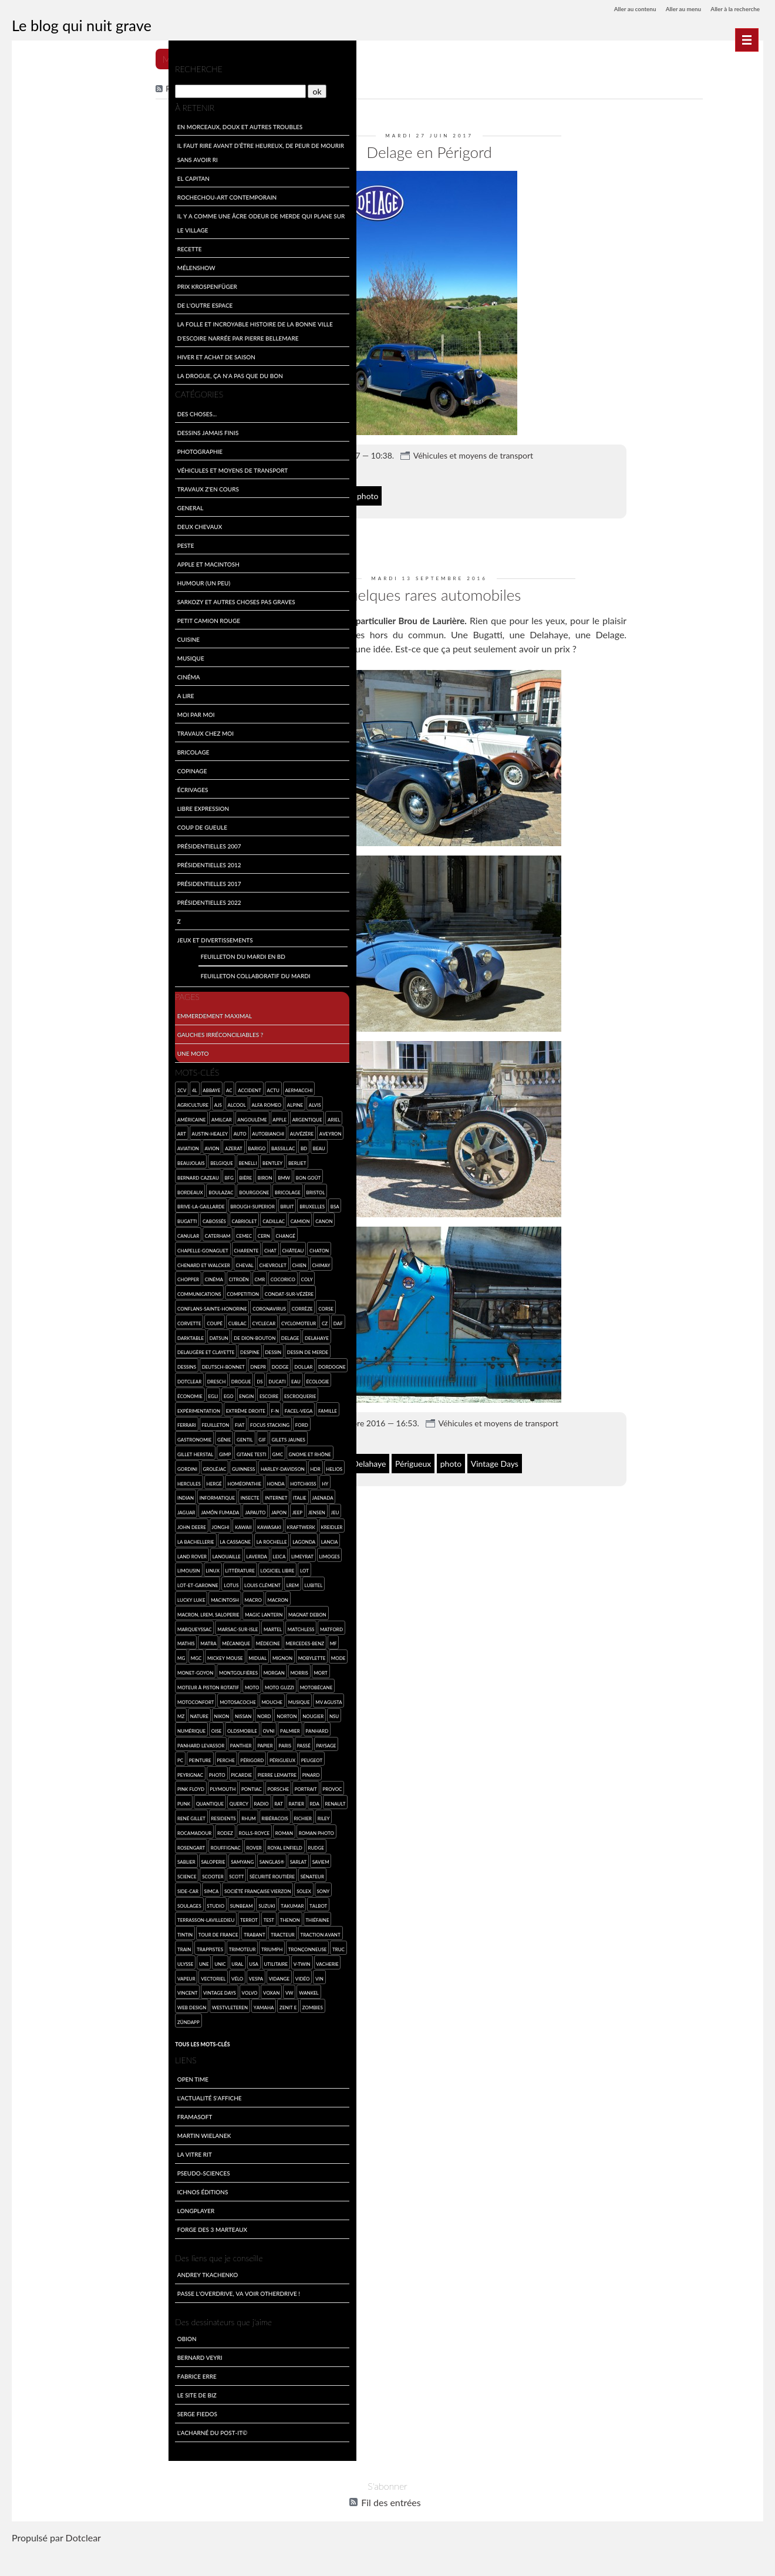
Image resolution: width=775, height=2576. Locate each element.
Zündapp (34, 2048)
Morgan (34, 1699)
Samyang (64, 1888)
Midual (160, 1669)
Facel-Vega (51, 1422)
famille (79, 1422)
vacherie (34, 2004)
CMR (105, 1276)
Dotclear (83, 2564)
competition (89, 1291)
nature (131, 1728)
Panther (34, 1772)
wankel (168, 2019)
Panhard (113, 1757)
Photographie (45, 448)
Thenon (136, 1946)
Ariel (180, 1116)
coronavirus (115, 1305)
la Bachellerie (68, 1553)
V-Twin (165, 1990)
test (114, 1946)
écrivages (38, 787)
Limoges (61, 1582)
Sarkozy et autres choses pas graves (82, 599)
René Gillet (159, 1830)
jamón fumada (42, 1524)
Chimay (167, 1262)
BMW (130, 1174)
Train (30, 1975)
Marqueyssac (40, 1640)
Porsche (60, 1815)
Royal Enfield (97, 1873)
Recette (35, 246)
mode (89, 1684)
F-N (27, 1422)
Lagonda (34, 1567)
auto (318, 491)
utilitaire (140, 1990)
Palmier (86, 1757)
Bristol (161, 1189)
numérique (125, 1742)
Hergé (147, 1480)
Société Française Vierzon (76, 1917)
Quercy (32, 1830)
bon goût (154, 1174)
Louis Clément (162, 1597)
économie (102, 1393)
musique (61, 1728)
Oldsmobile (38, 1757)
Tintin (31, 1961)
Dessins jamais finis (54, 430)
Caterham (64, 1233)
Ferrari (104, 1422)
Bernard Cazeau (44, 1174)
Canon (169, 1218)
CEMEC (90, 1233)
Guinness (137, 1466)
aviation (62, 1145)
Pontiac (33, 1815)
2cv (27, 1087)
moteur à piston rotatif (123, 1699)
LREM (29, 1611)
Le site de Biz (42, 2421)
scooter (34, 1903)
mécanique (111, 1655)
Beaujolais (55, 1160)
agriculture (39, 1102)
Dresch (119, 1378)
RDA (108, 1830)
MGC (99, 1669)
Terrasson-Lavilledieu (51, 1946)
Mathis (60, 1655)
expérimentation (107, 1408)
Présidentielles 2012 (55, 862)
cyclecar (110, 1320)
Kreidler (34, 1553)
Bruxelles (158, 1203)
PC (138, 1772)
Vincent (47, 2019)
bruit (133, 1203)
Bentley (136, 1160)
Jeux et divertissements (61, 937)
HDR (78, 1480)
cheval (91, 1262)
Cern (110, 1233)
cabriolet (90, 1218)
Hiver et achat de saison (62, 354)
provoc (114, 1815)
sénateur (133, 1903)
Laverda (153, 1567)
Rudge (128, 1873)
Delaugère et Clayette (81, 1349)
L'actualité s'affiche (55, 2124)
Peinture (158, 1772)
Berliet (161, 1160)
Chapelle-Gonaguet (49, 1247)
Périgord (385, 491)
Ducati (32, 1393)
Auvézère (148, 1130)
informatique (41, 1509)
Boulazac (67, 1189)
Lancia (60, 1567)
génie (133, 1436)
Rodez (31, 1859)
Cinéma (34, 674)
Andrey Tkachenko (53, 2301)
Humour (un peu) (49, 580)
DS (163, 1378)
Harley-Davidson (45, 1480)
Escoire (32, 1408)
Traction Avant (166, 1961)
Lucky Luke (79, 1611)
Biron (111, 1174)
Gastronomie (104, 1436)
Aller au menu (669, 8)
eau (50, 1393)
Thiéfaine (163, 1946)
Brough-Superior (98, 1203)
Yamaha (109, 2034)
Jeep (119, 1524)
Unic (84, 1990)
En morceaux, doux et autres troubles (86, 124)
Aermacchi (145, 1087)
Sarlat (120, 1888)
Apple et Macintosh (54, 561)
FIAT (157, 1422)
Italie (123, 1509)
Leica (176, 1567)
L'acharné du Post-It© (58, 2459)
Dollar (32, 1378)
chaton (165, 1247)
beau (29, 1160)
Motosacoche (157, 1713)
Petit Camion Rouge (54, 617)
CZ (171, 1320)
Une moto (39, 1050)
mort (80, 1699)
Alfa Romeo (112, 1102)
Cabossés (60, 1218)
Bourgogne (100, 1189)
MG (84, 1669)
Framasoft (40, 2143)
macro (140, 1611)
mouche (34, 1728)
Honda (71, 1495)
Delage (347, 491)
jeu (157, 1524)
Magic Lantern (110, 1626)
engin (158, 1393)
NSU (100, 1742)
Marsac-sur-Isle (83, 1640)
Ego (141, 1393)
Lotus (131, 1597)
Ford (74, 1436)
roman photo (122, 1859)
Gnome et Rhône (44, 1466)
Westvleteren (76, 2034)
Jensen (138, 1524)
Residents (35, 1844)
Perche (32, 1786)
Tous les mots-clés (48, 2070)
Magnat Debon (153, 1626)
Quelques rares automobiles (481, 588)
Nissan (175, 1728)
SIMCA (30, 1917)
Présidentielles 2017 (55, 880)
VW (149, 2019)
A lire (31, 693)
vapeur (61, 2004)
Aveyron (34, 1145)
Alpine (141, 1102)
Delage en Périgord (482, 149)
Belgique (86, 1160)
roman (90, 1859)
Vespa (130, 2004)
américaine (37, 1116)
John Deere (37, 1539)
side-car (161, 1903)
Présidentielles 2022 (55, 899)
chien (145, 1262)
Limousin (89, 1582)
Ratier (89, 1830)
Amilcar (68, 1116)
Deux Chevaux (45, 523)
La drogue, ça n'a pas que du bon (76, 373)
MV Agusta (91, 1728)
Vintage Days (547, 1455)
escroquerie (64, 1408)
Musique (36, 655)
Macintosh (113, 1611)
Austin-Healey (56, 1130)
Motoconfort (115, 1713)
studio (32, 1931)
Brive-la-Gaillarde (47, 1203)
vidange (153, 2004)
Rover (66, 1873)
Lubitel (51, 1611)
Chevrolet (118, 1262)
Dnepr (151, 1364)
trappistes (56, 1975)
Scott (57, 1903)
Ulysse (49, 1990)
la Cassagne (108, 1553)
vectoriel (87, 2004)
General (36, 505)
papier (58, 1772)
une (68, 1990)
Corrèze (148, 1305)
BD (177, 1145)
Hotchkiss (99, 1495)
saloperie (35, 1888)
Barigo (131, 1145)
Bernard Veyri (45, 2384)
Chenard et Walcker (49, 1262)
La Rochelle (145, 1553)
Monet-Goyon (120, 1684)
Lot (67, 1597)
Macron (165, 1611)
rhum (60, 1844)
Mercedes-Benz (42, 1669)
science (167, 1888)
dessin (149, 1349)
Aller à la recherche (730, 8)
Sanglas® (94, 1888)
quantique (163, 1815)
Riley (136, 1844)
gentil (154, 1436)
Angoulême (98, 1116)
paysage (119, 1772)
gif (172, 1436)
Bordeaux (36, 1189)
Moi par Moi (41, 711)
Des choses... (42, 411)
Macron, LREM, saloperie (54, 1626)
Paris (78, 1772)
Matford (34, 1655)
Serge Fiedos (43, 2440)
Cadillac (120, 1218)
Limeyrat (34, 1582)
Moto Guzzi (38, 1713)
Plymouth (163, 1800)
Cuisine (34, 636)
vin (27, 2019)
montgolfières (163, 1684)
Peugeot (118, 1786)
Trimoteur (88, 1975)
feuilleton (133, 1422)
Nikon (153, 1728)
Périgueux (465, 1455)
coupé (61, 1320)
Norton (53, 1742)
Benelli (112, 1160)
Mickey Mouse (128, 1669)
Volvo (109, 2019)
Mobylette (62, 1684)
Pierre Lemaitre (69, 1800)
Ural (101, 1990)
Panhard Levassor (153, 1757)
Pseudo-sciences (49, 2199)
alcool (82, 1102)
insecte (74, 1509)
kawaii (89, 1539)
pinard (103, 1800)
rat (72, 1830)
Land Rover (89, 1567)
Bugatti (348, 1455)
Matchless (147, 1640)
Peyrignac (147, 1786)
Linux (113, 1582)
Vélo (111, 2004)
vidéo (176, 2004)
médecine (142, 1655)
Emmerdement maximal (60, 1013)
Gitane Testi (137, 1451)
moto (167, 1699)
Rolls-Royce (60, 1859)
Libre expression (49, 805)
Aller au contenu (612, 8)
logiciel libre (40, 1597)
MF (71, 1669)
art (27, 1130)
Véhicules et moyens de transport (525, 451)
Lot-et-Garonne (98, 1597)
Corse (172, 1305)
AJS (64, 1102)
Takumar (108, 1931)
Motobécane (74, 1713)
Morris (59, 1699)
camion (146, 1218)
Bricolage (39, 749)
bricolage (134, 1189)
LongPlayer (41, 2237)
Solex (123, 1917)
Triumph (118, 1975)
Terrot (95, 1946)
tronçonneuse (153, 1975)
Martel (119, 1640)
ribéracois (86, 1844)
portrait (87, 1815)
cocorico (129, 1276)
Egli (125, 1393)
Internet (100, 1509)
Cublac (84, 1320)
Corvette (35, 1320)
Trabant (101, 1961)
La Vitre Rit (40, 2181)
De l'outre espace (51, 302)
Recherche (45, 67)
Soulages (166, 1917)
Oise (149, 1742)
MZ (113, 1728)
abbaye (57, 1087)
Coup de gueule (48, 824)
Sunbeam (57, 1931)
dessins (79, 1364)
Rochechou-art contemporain (73, 194)
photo (419, 491)
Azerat (107, 1145)
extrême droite (154, 1408)
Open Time (38, 2105)
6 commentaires (335, 467)
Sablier (151, 1873)
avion (86, 1145)
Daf (28, 1335)
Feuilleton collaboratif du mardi (101, 973)
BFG (75, 1174)
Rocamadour (164, 1844)
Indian (138, 1495)
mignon (33, 1684)
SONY (142, 1917)
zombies (159, 2034)
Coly (153, 1276)
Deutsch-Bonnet (116, 1364)
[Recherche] (84, 89)
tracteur (129, 1961)
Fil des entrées (245, 87)
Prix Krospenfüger (53, 283)
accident (95, 1087)
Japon (101, 1524)
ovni (64, 1757)
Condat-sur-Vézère (135, 1291)
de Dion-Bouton (116, 1335)
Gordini (81, 1466)
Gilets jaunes (40, 1451)
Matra (83, 1655)
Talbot (134, 1931)
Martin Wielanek (50, 2162)
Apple (126, 1116)
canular (34, 1233)
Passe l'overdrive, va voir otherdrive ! (84, 2320)
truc (29, 1990)
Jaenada (146, 1509)
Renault (129, 1830)
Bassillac (157, 1145)
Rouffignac (38, 1873)
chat (116, 1247)
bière (91, 1174)
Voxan (131, 2019)
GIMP (110, 1451)
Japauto (78, 1524)
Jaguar (172, 1509)
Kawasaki (115, 1539)
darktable (51, 1335)
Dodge (172, 1364)
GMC (163, 1451)
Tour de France (64, 1961)
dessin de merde (44, 1364)
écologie (72, 1393)
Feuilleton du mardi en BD (88, 953)
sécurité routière (93, 1903)
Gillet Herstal (81, 1451)
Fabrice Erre (42, 2402)
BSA (181, 1203)
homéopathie (40, 1495)
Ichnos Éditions (48, 2218)
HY (121, 1495)
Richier (115, 1844)
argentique (153, 1116)
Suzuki (83, 1931)
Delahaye (421, 1455)
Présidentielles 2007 (55, 843)
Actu (119, 1087)
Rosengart (159, 1859)
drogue (144, 1378)
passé (97, 1772)
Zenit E (134, 2034)
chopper (34, 1276)
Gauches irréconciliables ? (66, 1031)
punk (136, 1815)
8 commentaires (335, 1431)
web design (37, 2034)
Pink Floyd (130, 1800)
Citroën (85, 1276)
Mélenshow (42, 265)
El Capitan (39, 175)
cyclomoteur (144, 1320)
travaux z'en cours (54, 486)
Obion (32, 2365)
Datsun (79, 1335)
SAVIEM (142, 1888)
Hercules (122, 1480)
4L (40, 1087)
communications (45, 1291)
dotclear (92, 1378)
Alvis (161, 1102)
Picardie (34, 1800)
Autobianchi (114, 1130)
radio (55, 1830)
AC (75, 1087)
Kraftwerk (147, 1539)
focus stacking (43, 1436)
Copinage (38, 768)
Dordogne (61, 1378)
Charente (92, 1247)
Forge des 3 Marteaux (58, 2256)
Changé (131, 1233)
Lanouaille (123, 1567)
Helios (97, 1480)
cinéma (59, 1276)
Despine (125, 1349)
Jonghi (66, 1539)
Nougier (79, 1742)
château (139, 1247)
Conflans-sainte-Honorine (58, 1305)
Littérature (140, 1582)
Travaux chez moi (51, 730)
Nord (30, 1742)
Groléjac (108, 1466)
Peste (31, 542)
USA (118, 1990)
